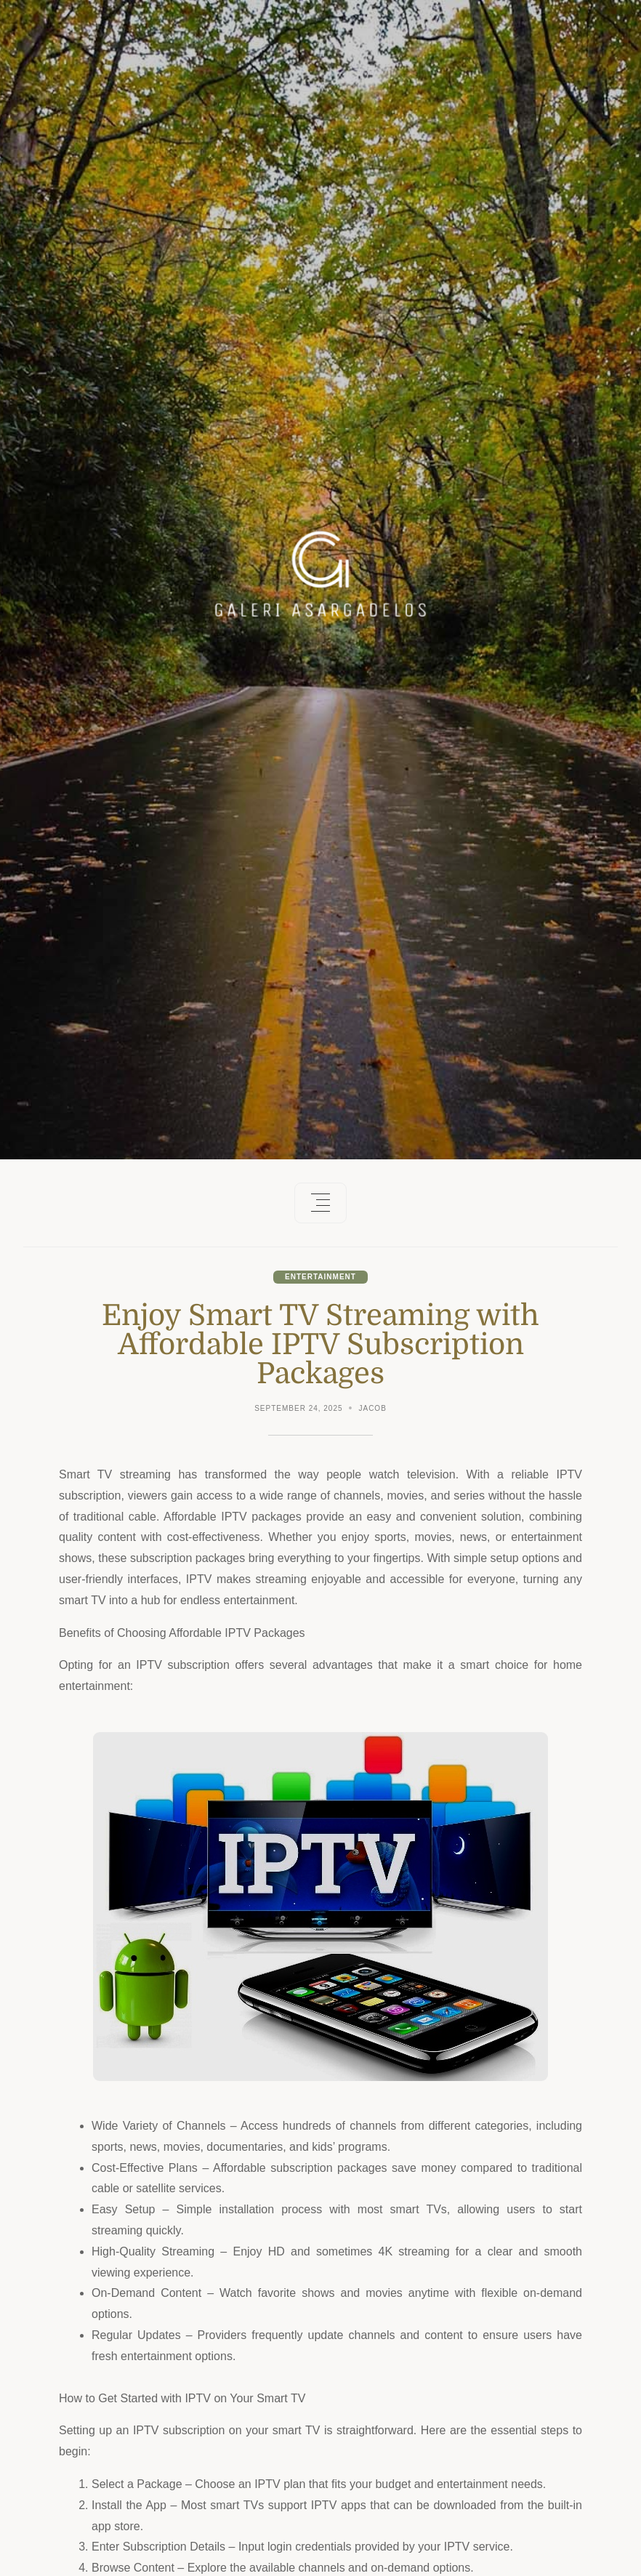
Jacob (372, 1408)
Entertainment (320, 1277)
